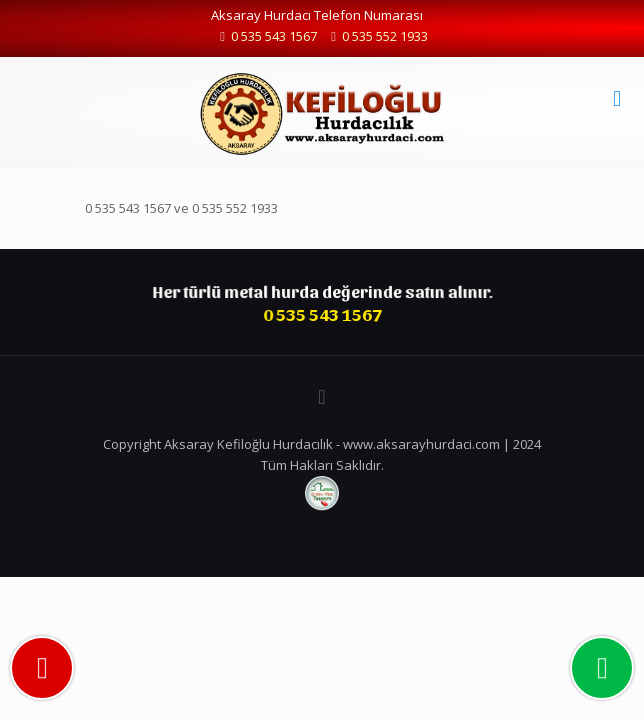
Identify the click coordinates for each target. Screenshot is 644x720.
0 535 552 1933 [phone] (385, 36)
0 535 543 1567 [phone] (274, 36)
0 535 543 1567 (128, 208)
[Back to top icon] (322, 397)
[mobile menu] (617, 97)
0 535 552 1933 (235, 208)
